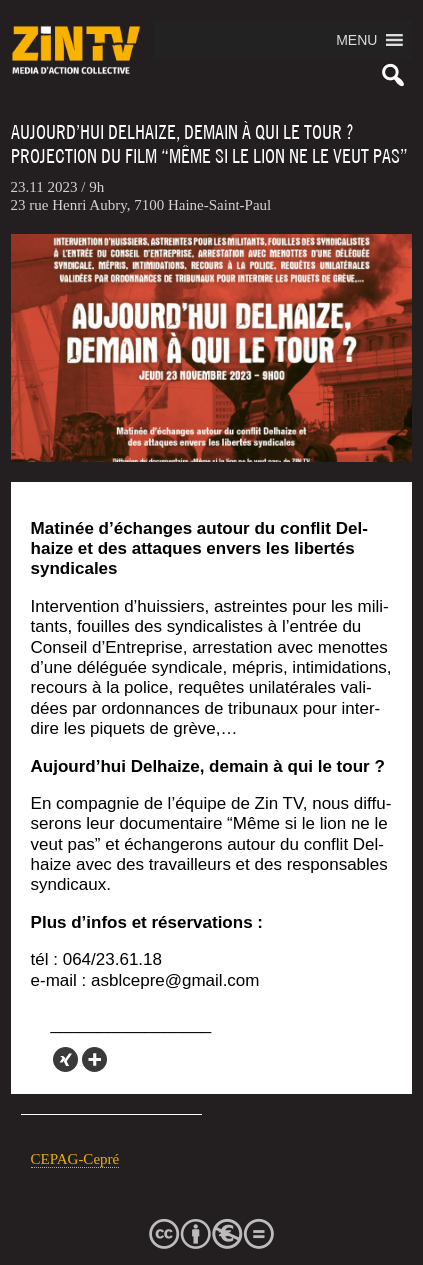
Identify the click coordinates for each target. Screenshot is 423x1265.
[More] (94, 1059)
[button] (356, 40)
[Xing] (65, 1059)
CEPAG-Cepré (75, 1159)
